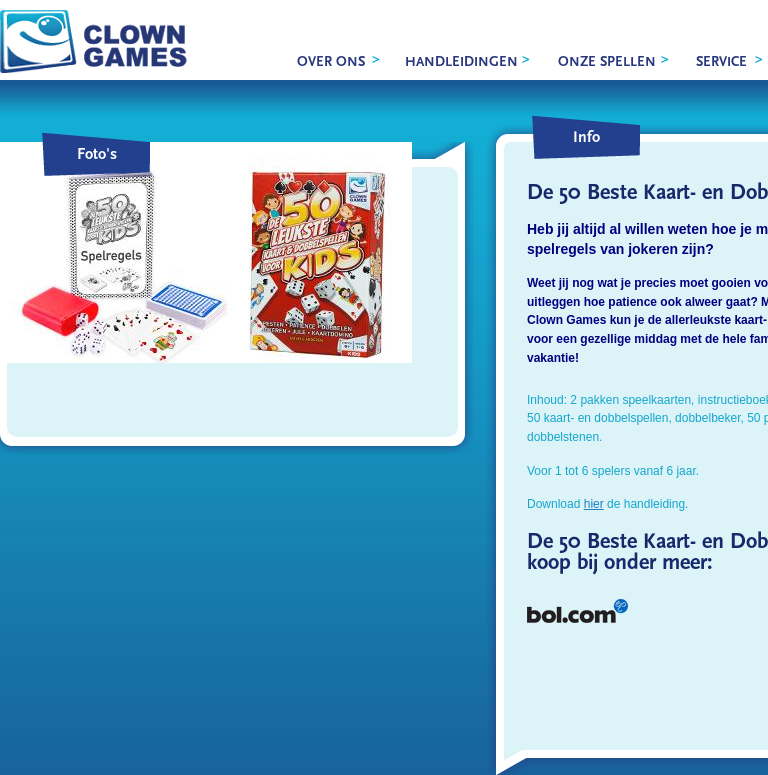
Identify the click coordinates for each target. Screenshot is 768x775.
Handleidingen (461, 62)
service (721, 62)
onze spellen (607, 62)
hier (594, 504)
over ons (331, 62)
